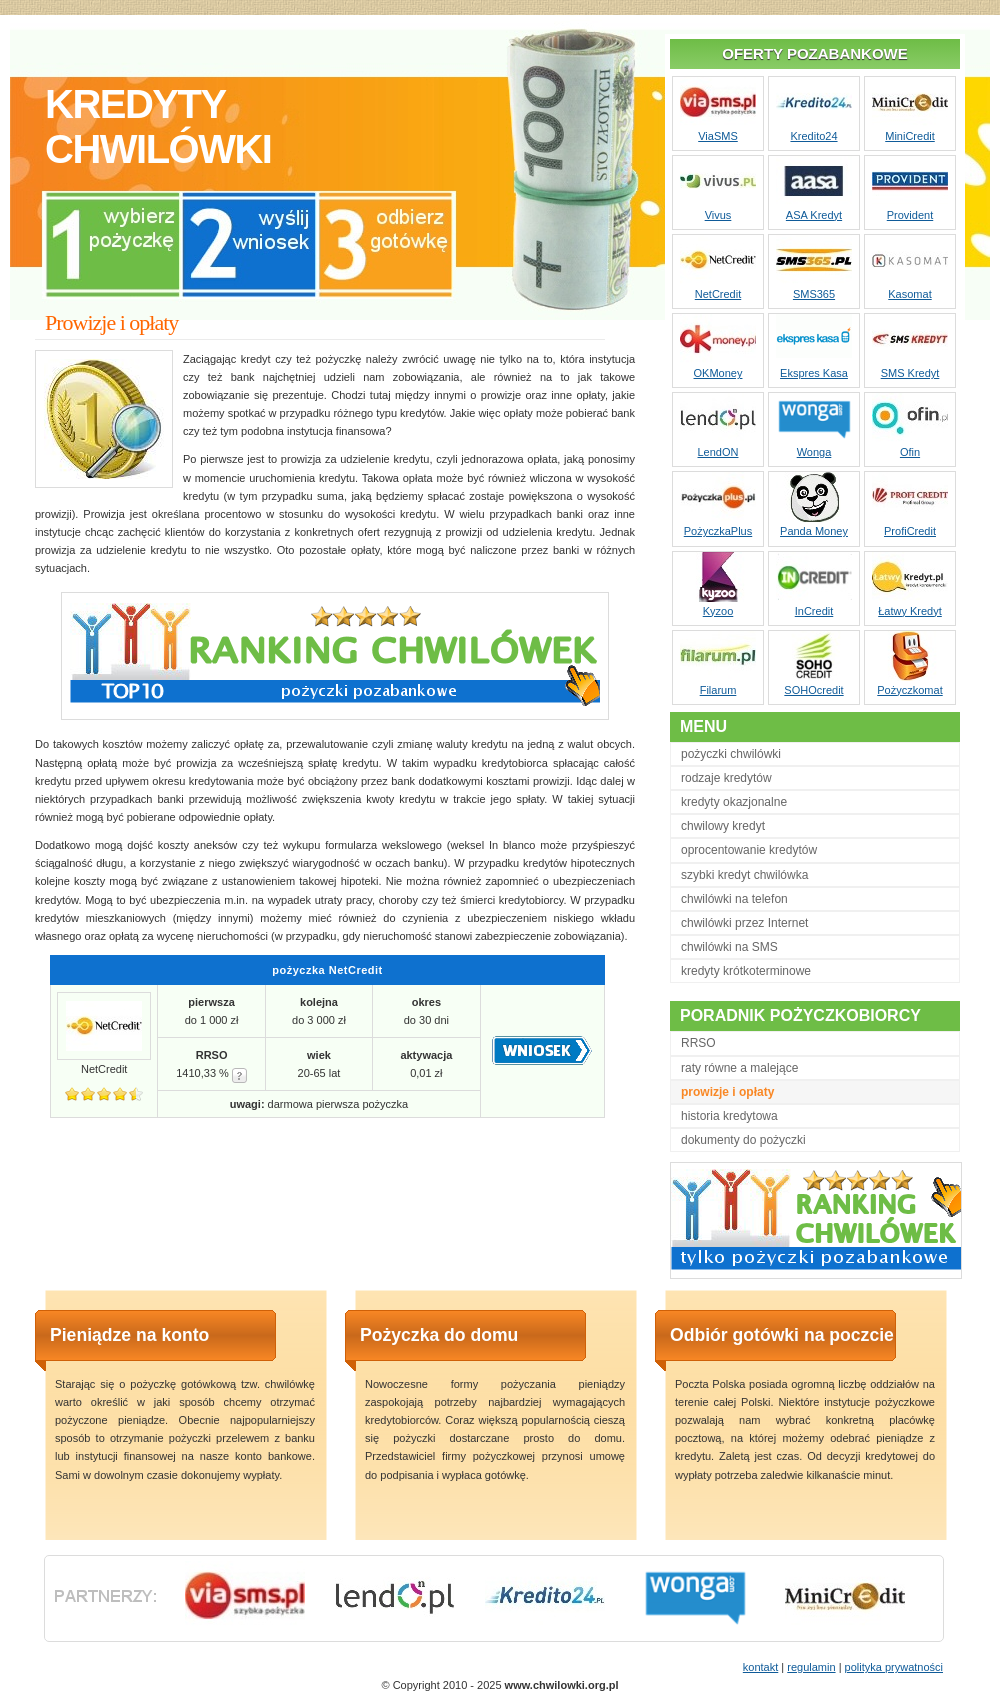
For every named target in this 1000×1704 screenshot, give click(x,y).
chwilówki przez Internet (744, 923)
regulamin (811, 1667)
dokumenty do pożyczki (743, 1140)
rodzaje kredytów (726, 778)
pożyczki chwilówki (731, 754)
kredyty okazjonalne (734, 802)
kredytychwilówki (158, 126)
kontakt (760, 1667)
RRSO (698, 1043)
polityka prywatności (894, 1667)
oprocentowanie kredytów (749, 850)
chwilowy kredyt (723, 826)
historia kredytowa (729, 1116)
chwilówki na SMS (729, 947)
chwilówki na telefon (734, 899)
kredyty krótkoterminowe (746, 971)
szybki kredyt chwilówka (744, 875)
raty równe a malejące (739, 1068)
